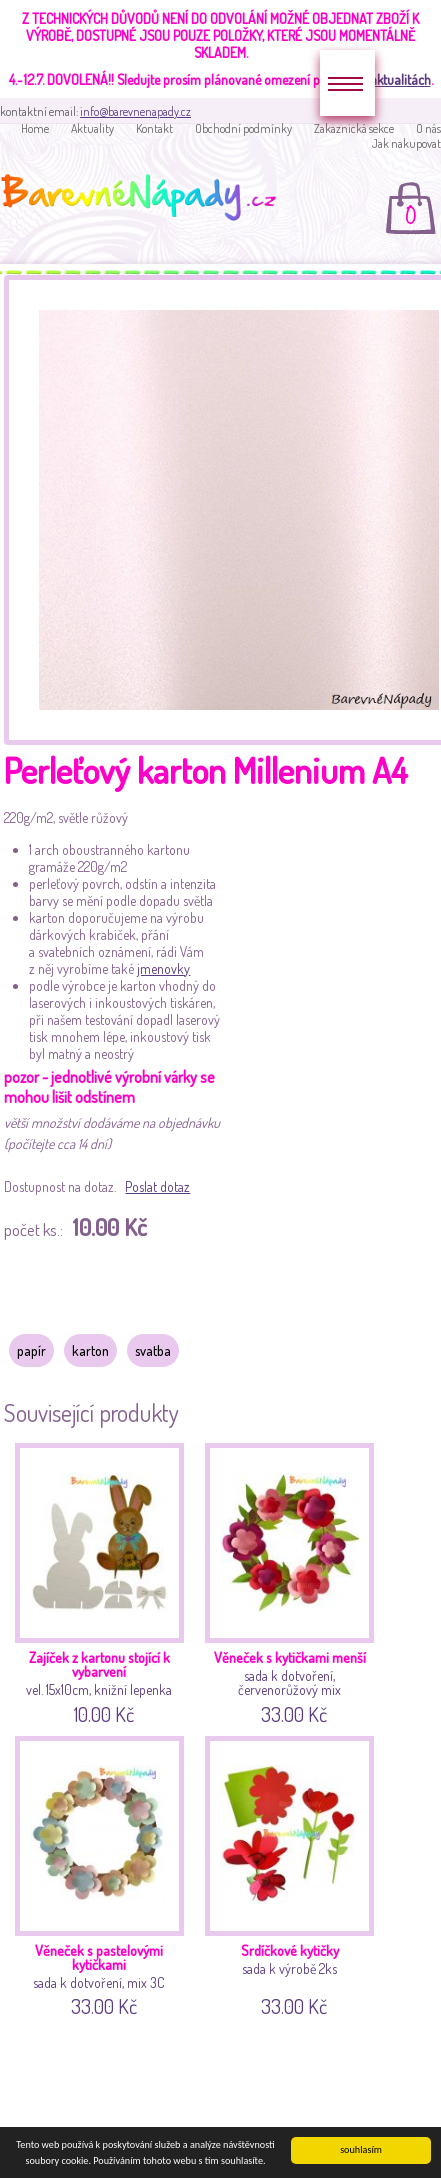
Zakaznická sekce (354, 128)
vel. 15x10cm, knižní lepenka (101, 1580)
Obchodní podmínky (243, 128)
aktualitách (400, 79)
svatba (153, 1350)
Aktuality (92, 128)
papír (31, 1350)
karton (90, 1350)
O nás (428, 128)
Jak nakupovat (406, 143)
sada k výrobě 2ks (291, 1873)
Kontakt (154, 128)
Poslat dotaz (157, 1186)
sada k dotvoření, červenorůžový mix (291, 1580)
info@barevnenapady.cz (135, 111)
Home (35, 128)
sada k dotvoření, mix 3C (101, 1873)
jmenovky (163, 968)
